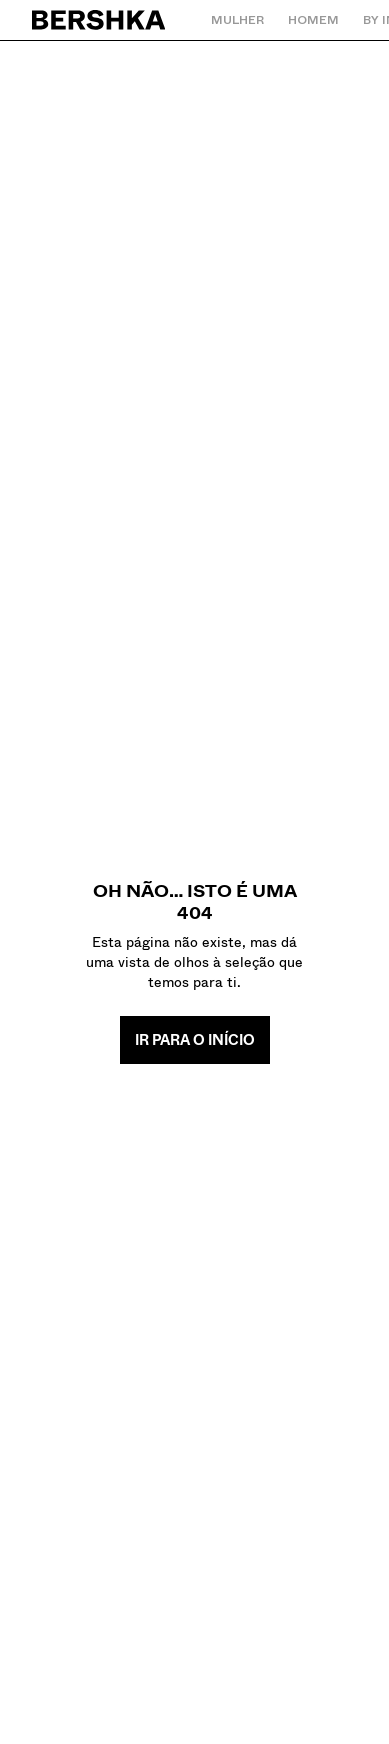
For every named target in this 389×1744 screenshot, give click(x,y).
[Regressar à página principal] (99, 20)
